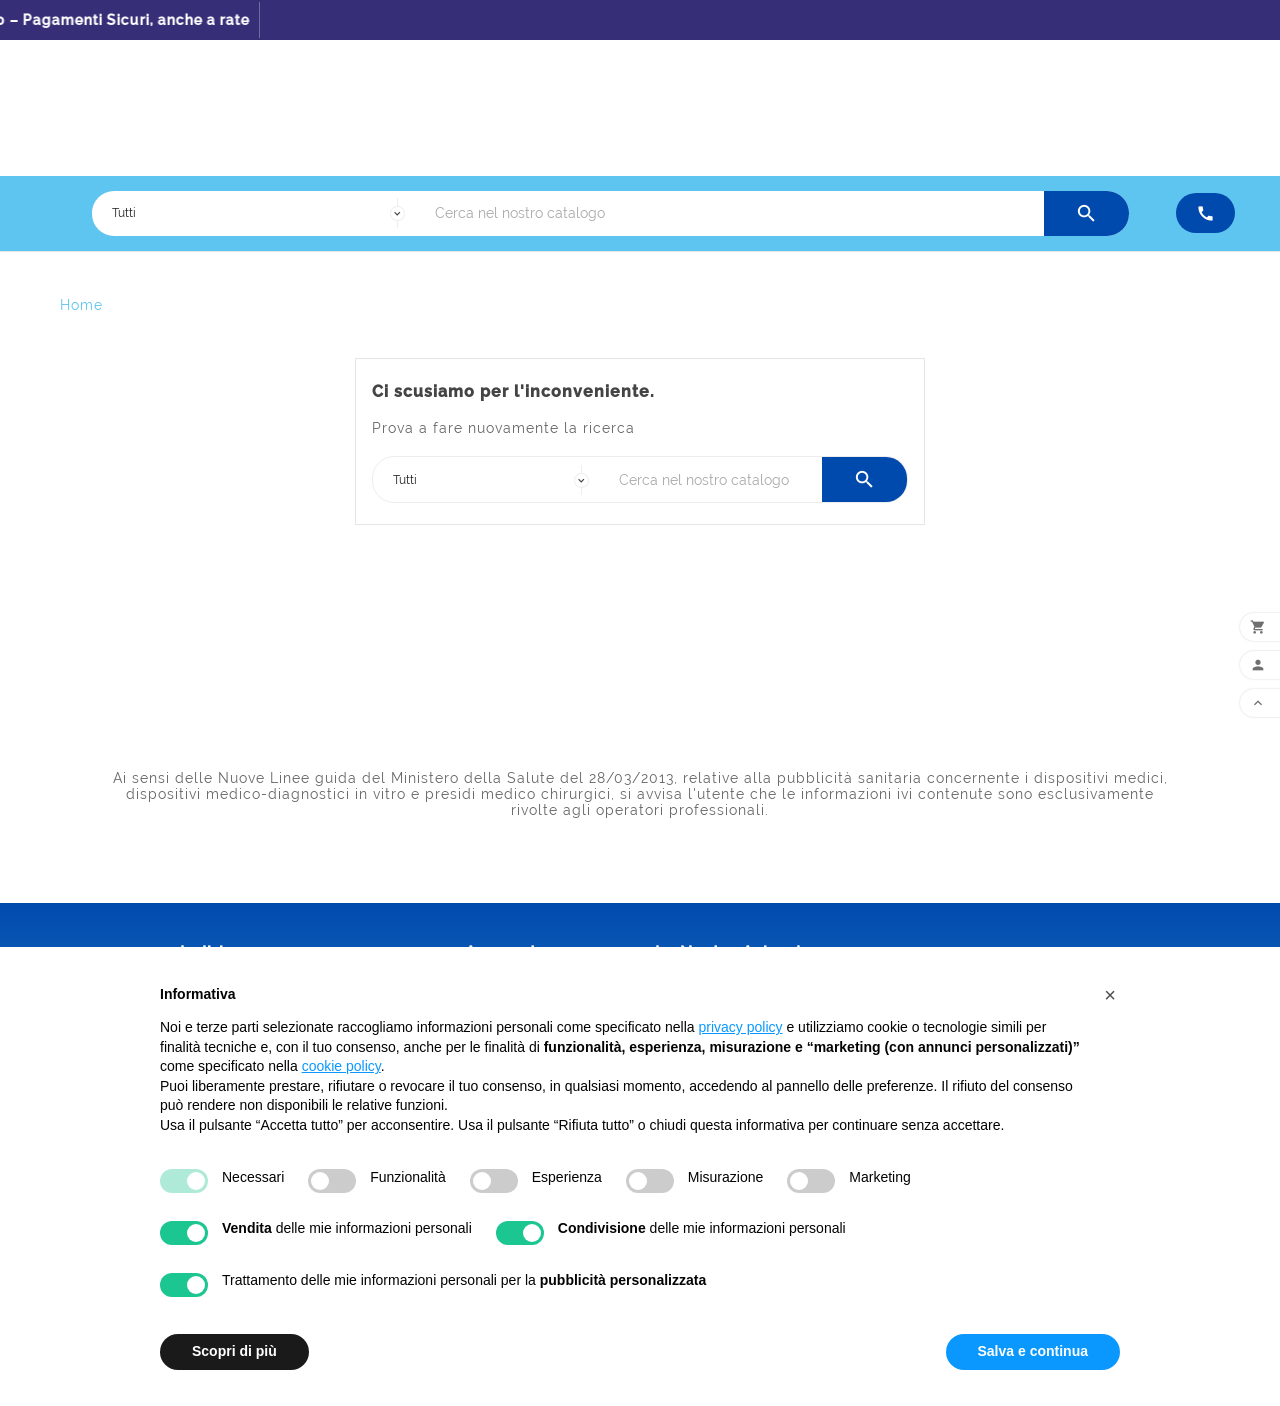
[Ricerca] (734, 213)
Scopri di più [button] (234, 1351)
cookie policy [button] (341, 1066)
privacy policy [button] (741, 1027)
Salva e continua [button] (1033, 1351)
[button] (1110, 995)
